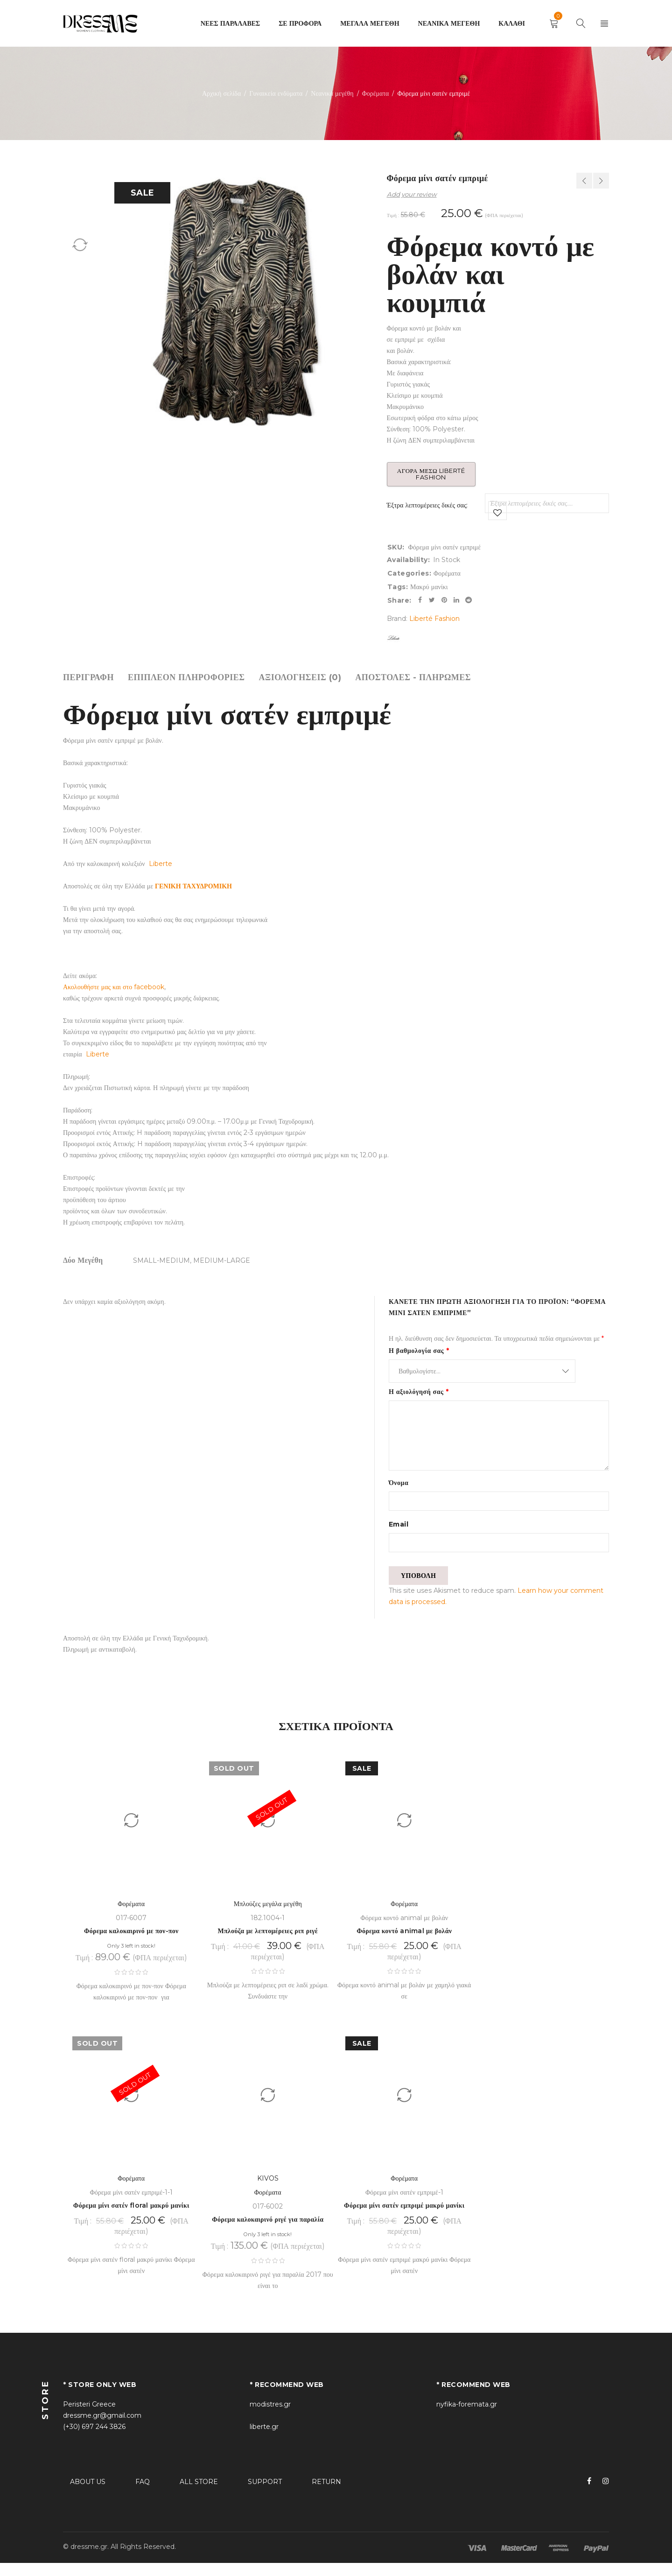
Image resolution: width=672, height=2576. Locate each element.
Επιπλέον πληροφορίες (186, 677)
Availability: (408, 560)
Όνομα (398, 1482)
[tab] (88, 677)
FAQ (142, 2495)
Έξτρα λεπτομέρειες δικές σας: (427, 505)
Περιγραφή (88, 677)
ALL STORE (199, 2495)
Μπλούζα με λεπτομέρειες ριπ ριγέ (267, 1944)
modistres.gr (270, 2417)
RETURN (326, 2495)
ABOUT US (87, 2495)
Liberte (160, 863)
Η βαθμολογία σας (419, 1350)
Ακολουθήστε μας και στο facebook (113, 987)
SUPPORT (265, 2495)
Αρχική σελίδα (221, 93)
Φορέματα (375, 93)
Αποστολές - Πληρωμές (413, 677)
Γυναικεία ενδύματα (275, 93)
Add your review (412, 194)
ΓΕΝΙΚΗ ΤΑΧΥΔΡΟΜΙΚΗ (193, 886)
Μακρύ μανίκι (429, 587)
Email (399, 1528)
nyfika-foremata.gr (466, 2417)
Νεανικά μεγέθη (332, 93)
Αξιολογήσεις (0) (300, 677)
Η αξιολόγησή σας (419, 1391)
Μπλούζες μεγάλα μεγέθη (268, 1917)
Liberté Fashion (434, 618)
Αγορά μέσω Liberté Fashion (435, 474)
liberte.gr (264, 2439)
